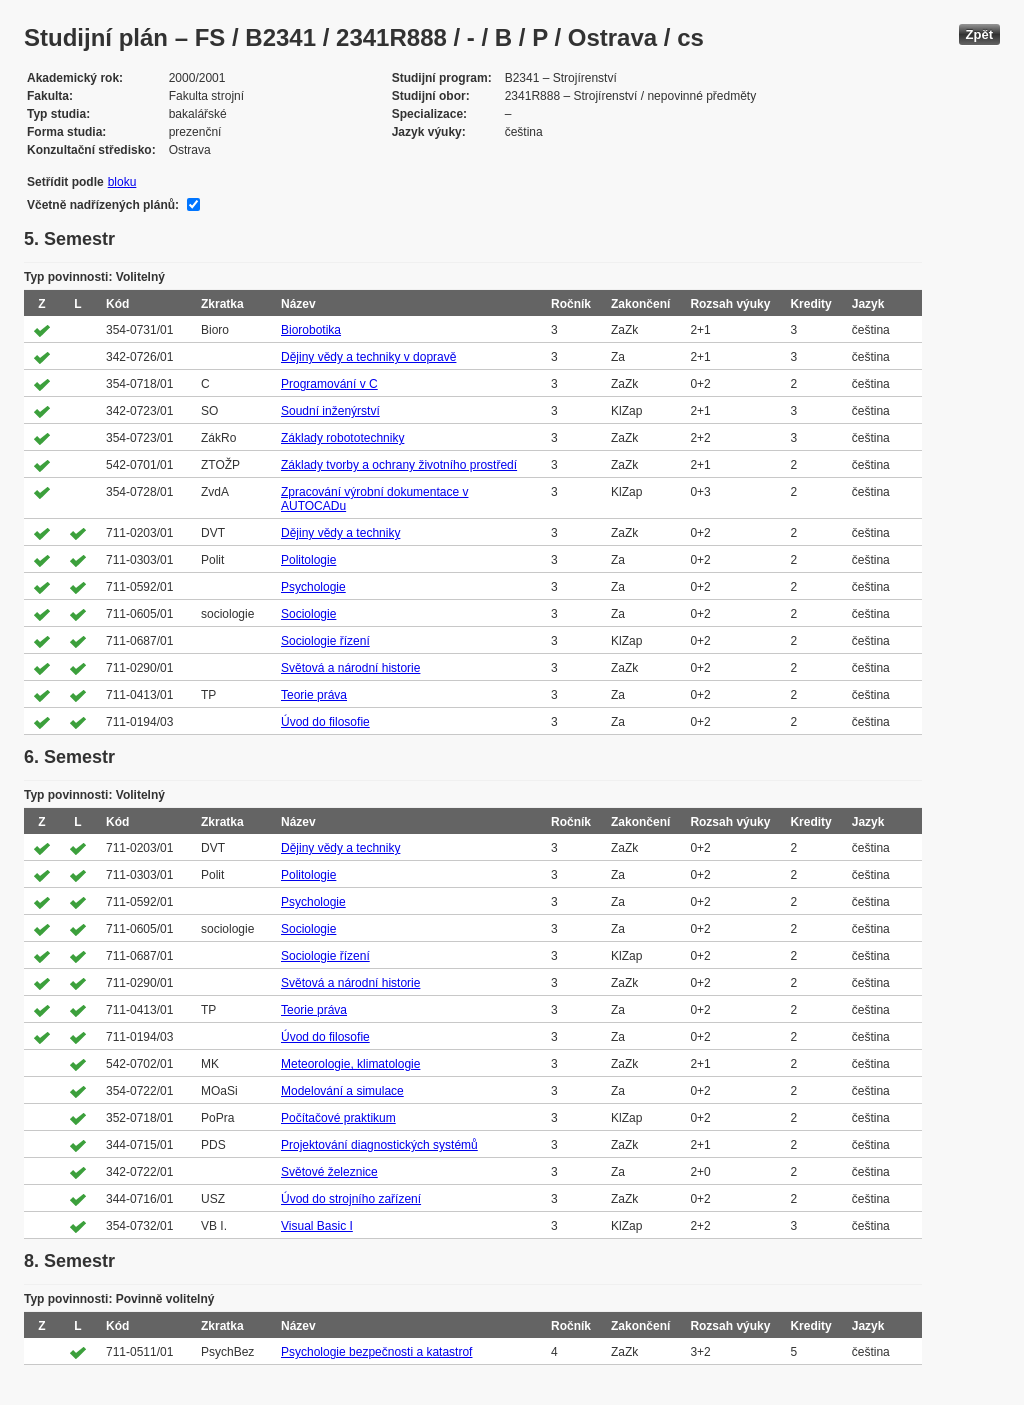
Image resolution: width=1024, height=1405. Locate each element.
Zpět (979, 34)
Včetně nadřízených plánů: (103, 205)
